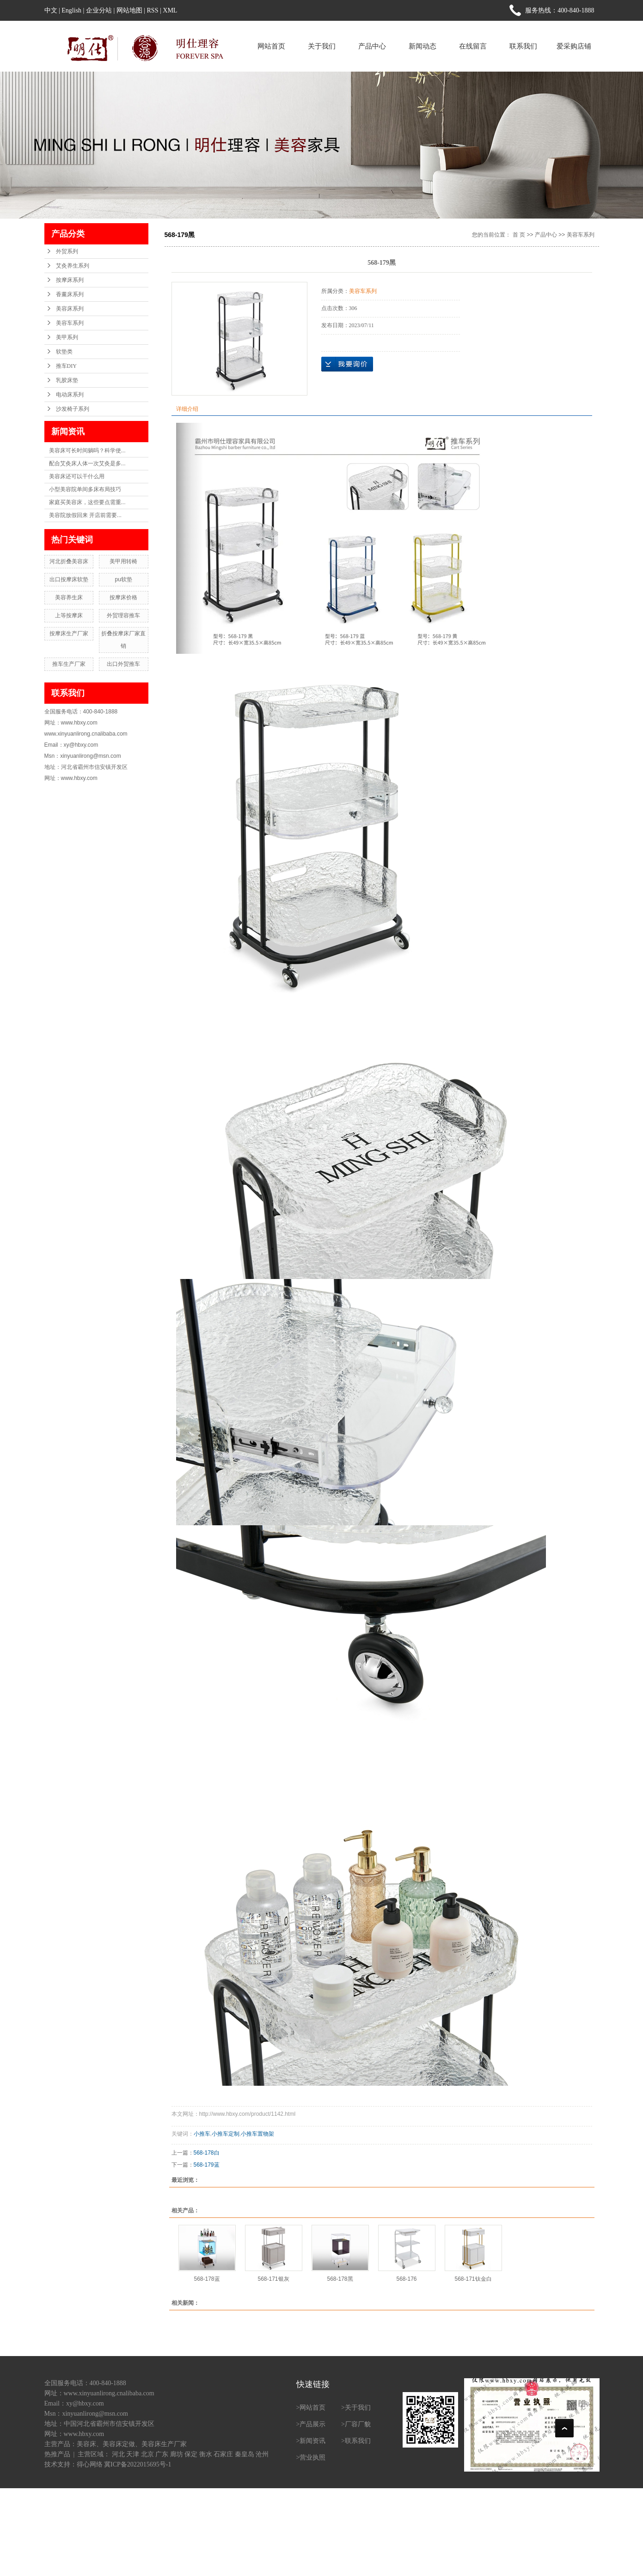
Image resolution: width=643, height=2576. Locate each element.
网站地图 (129, 10)
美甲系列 (67, 337)
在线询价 (347, 364)
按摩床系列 (70, 280)
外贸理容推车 (123, 615)
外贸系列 (67, 251)
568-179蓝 (207, 2165)
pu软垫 (123, 579)
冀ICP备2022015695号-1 (137, 2464)
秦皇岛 (244, 2454)
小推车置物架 (257, 2134)
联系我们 (523, 46)
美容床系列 (70, 308)
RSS (153, 10)
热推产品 (57, 2454)
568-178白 (207, 2153)
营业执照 (312, 2457)
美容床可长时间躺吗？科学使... (87, 450)
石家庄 (223, 2454)
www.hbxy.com (84, 2433)
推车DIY (66, 366)
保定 (190, 2454)
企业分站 (99, 10)
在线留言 (473, 46)
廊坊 (176, 2454)
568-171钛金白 (472, 2279)
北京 (147, 2454)
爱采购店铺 (574, 46)
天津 (132, 2454)
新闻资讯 (312, 2440)
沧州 (262, 2454)
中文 (50, 10)
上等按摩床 (69, 615)
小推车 (202, 2134)
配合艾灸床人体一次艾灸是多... (87, 463)
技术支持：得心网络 (73, 2464)
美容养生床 (69, 597)
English (71, 10)
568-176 (406, 2279)
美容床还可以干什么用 (76, 476)
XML (170, 10)
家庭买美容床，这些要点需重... (87, 502)
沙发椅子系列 (72, 409)
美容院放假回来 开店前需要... (85, 515)
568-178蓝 (207, 2279)
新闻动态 (422, 46)
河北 (118, 2454)
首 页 (519, 234)
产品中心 (372, 46)
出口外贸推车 (123, 664)
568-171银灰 (273, 2279)
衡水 (205, 2454)
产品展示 (312, 2424)
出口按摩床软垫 (68, 579)
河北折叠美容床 (68, 561)
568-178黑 (340, 2279)
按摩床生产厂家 (68, 633)
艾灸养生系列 (72, 265)
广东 (161, 2454)
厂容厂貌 (358, 2424)
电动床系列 (70, 394)
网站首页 (271, 46)
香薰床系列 (70, 294)
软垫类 (64, 351)
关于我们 (322, 46)
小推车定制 (225, 2134)
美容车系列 (70, 323)
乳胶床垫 (67, 380)
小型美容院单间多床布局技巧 (85, 489)
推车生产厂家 (69, 664)
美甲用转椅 (123, 561)
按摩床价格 (123, 597)
